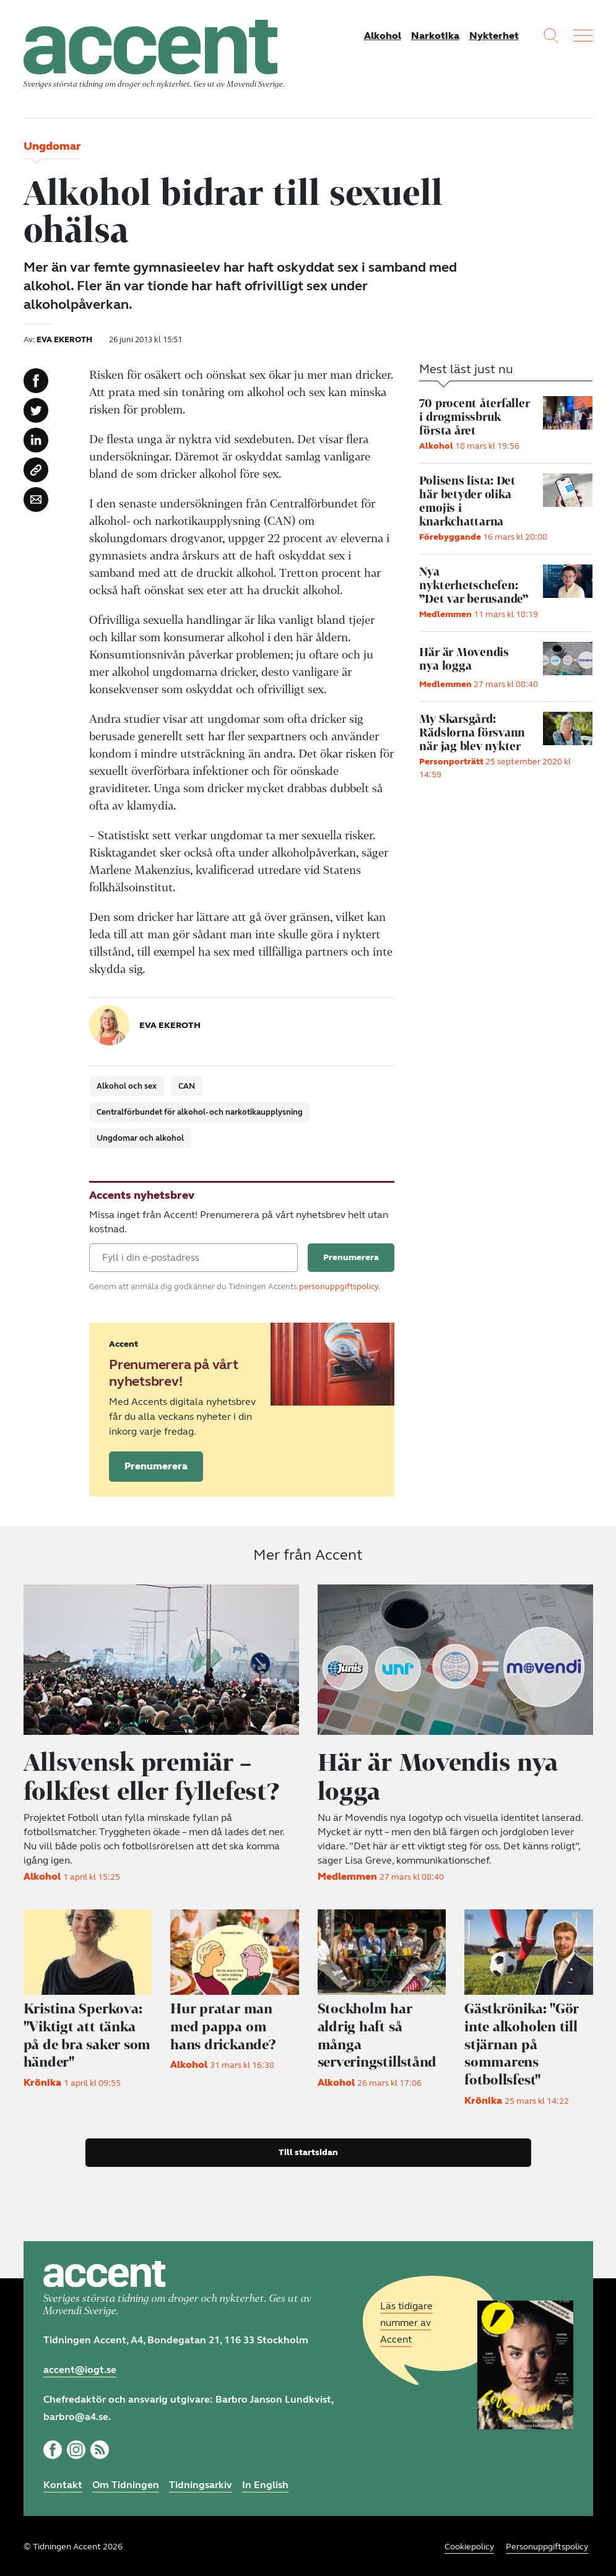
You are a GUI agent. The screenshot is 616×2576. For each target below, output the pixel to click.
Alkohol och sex (127, 1087)
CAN (186, 1087)
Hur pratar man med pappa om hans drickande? (224, 2026)
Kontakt (62, 2483)
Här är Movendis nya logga (442, 1777)
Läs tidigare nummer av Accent (406, 2320)
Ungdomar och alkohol (140, 1139)
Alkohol (382, 35)
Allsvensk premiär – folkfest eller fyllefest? (156, 1777)
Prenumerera (156, 1467)
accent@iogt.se (79, 2368)
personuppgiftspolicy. (339, 1288)
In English (265, 2483)
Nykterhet (494, 35)
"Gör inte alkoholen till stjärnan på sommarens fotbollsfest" (524, 2043)
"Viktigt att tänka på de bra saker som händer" (85, 2034)
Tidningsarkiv (200, 2483)
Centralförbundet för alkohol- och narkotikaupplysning (200, 1113)
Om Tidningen (125, 2483)
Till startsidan (308, 2150)
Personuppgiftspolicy (547, 2544)
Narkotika (435, 35)
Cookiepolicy (469, 2544)
